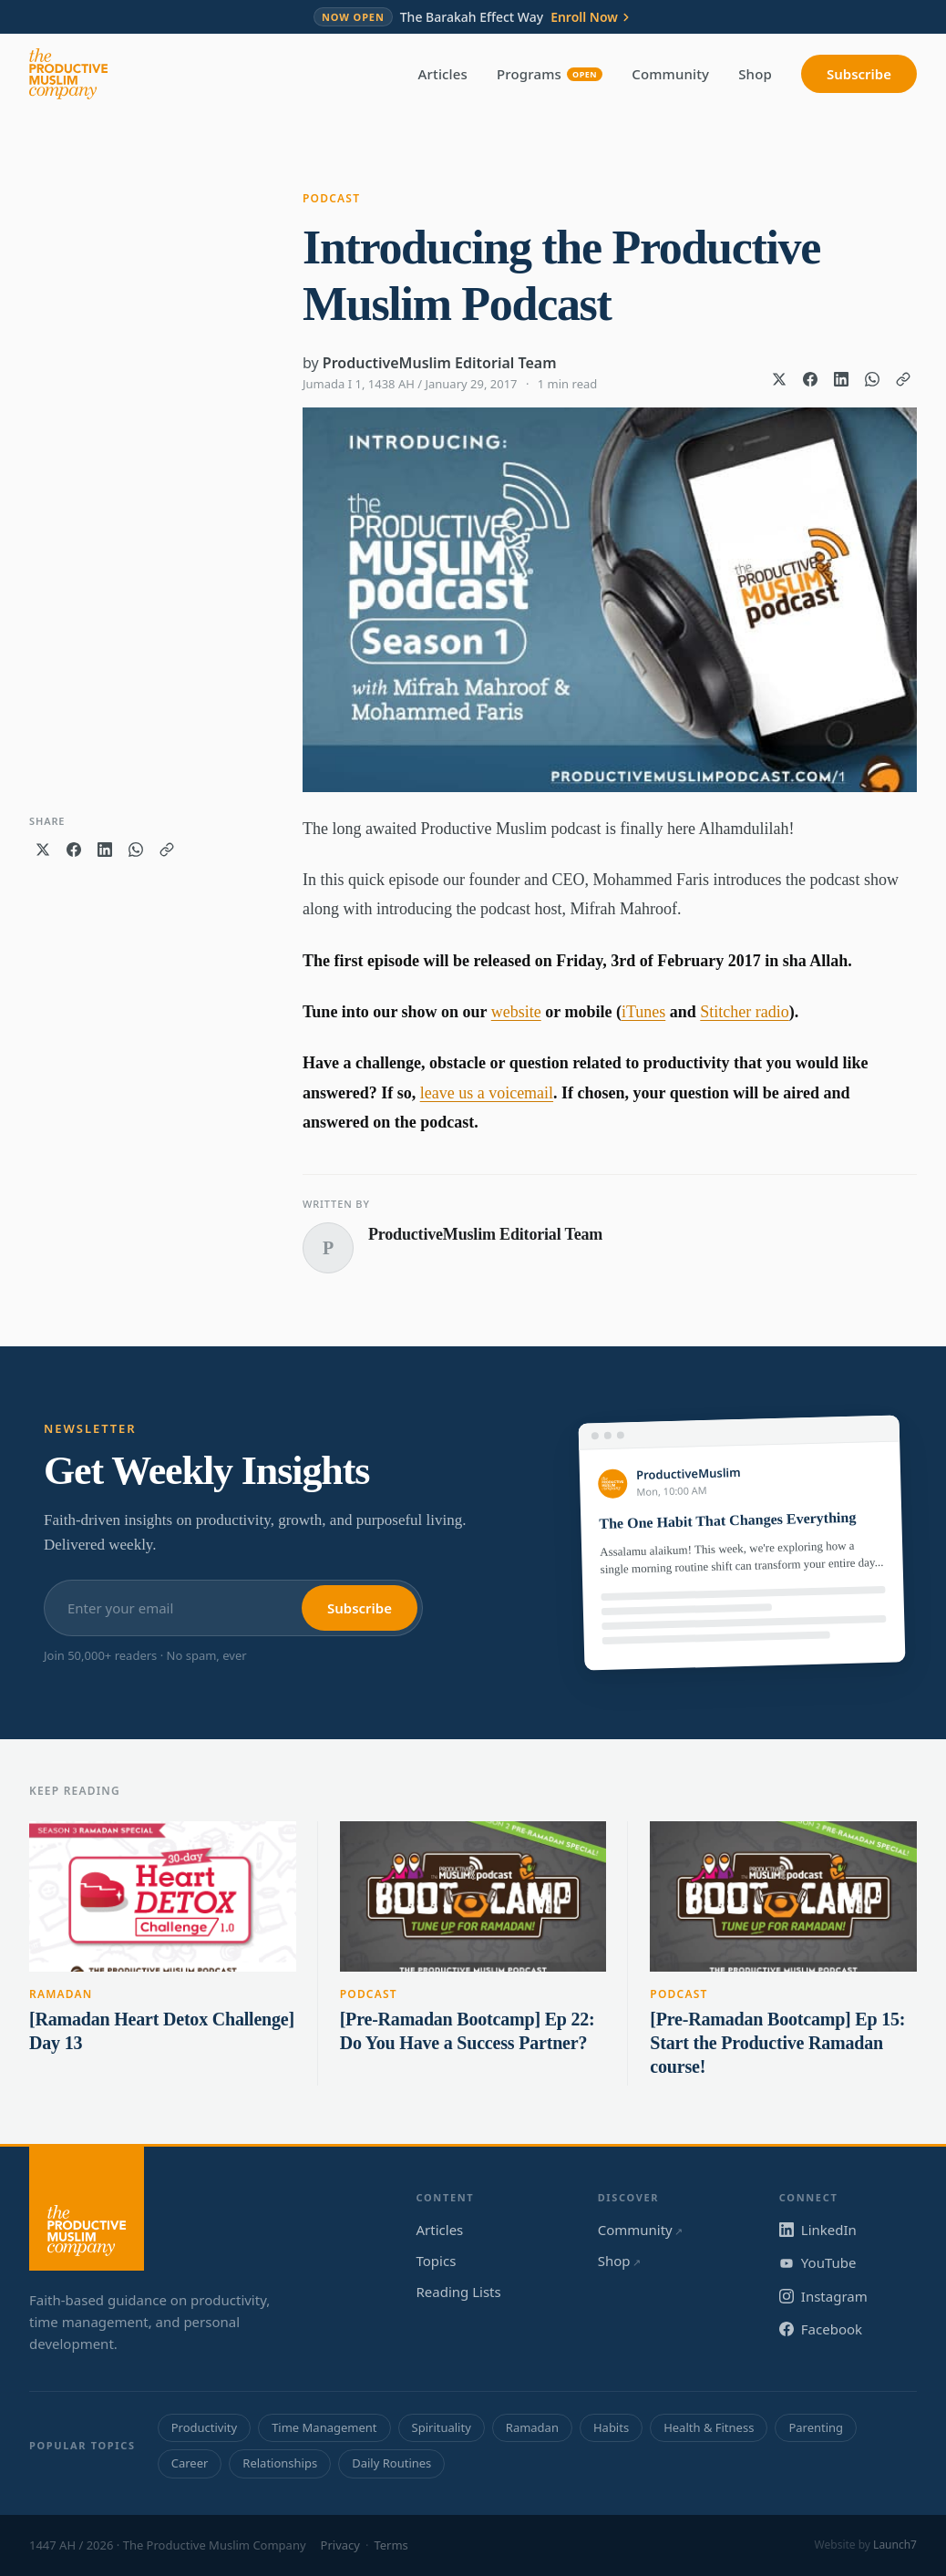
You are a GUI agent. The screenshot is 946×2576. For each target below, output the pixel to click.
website (516, 1012)
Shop (755, 74)
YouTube (818, 2262)
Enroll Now (591, 17)
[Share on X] (779, 379)
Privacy (340, 2545)
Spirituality (441, 2427)
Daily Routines (391, 2463)
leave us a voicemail (486, 1093)
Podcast (331, 198)
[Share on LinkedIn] (841, 379)
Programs (549, 74)
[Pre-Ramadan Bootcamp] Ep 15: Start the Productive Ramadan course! (777, 2042)
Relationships (279, 2463)
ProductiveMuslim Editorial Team (440, 363)
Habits (611, 2427)
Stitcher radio (744, 1012)
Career (190, 2463)
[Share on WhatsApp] (872, 379)
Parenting (815, 2427)
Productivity (204, 2427)
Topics (436, 2260)
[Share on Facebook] (810, 379)
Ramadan (61, 1994)
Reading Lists (458, 2291)
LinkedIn (818, 2230)
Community (670, 74)
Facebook (820, 2329)
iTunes (643, 1012)
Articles (443, 74)
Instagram (823, 2296)
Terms (390, 2545)
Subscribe (859, 74)
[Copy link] (903, 379)
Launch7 (895, 2544)
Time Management (324, 2427)
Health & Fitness (708, 2427)
